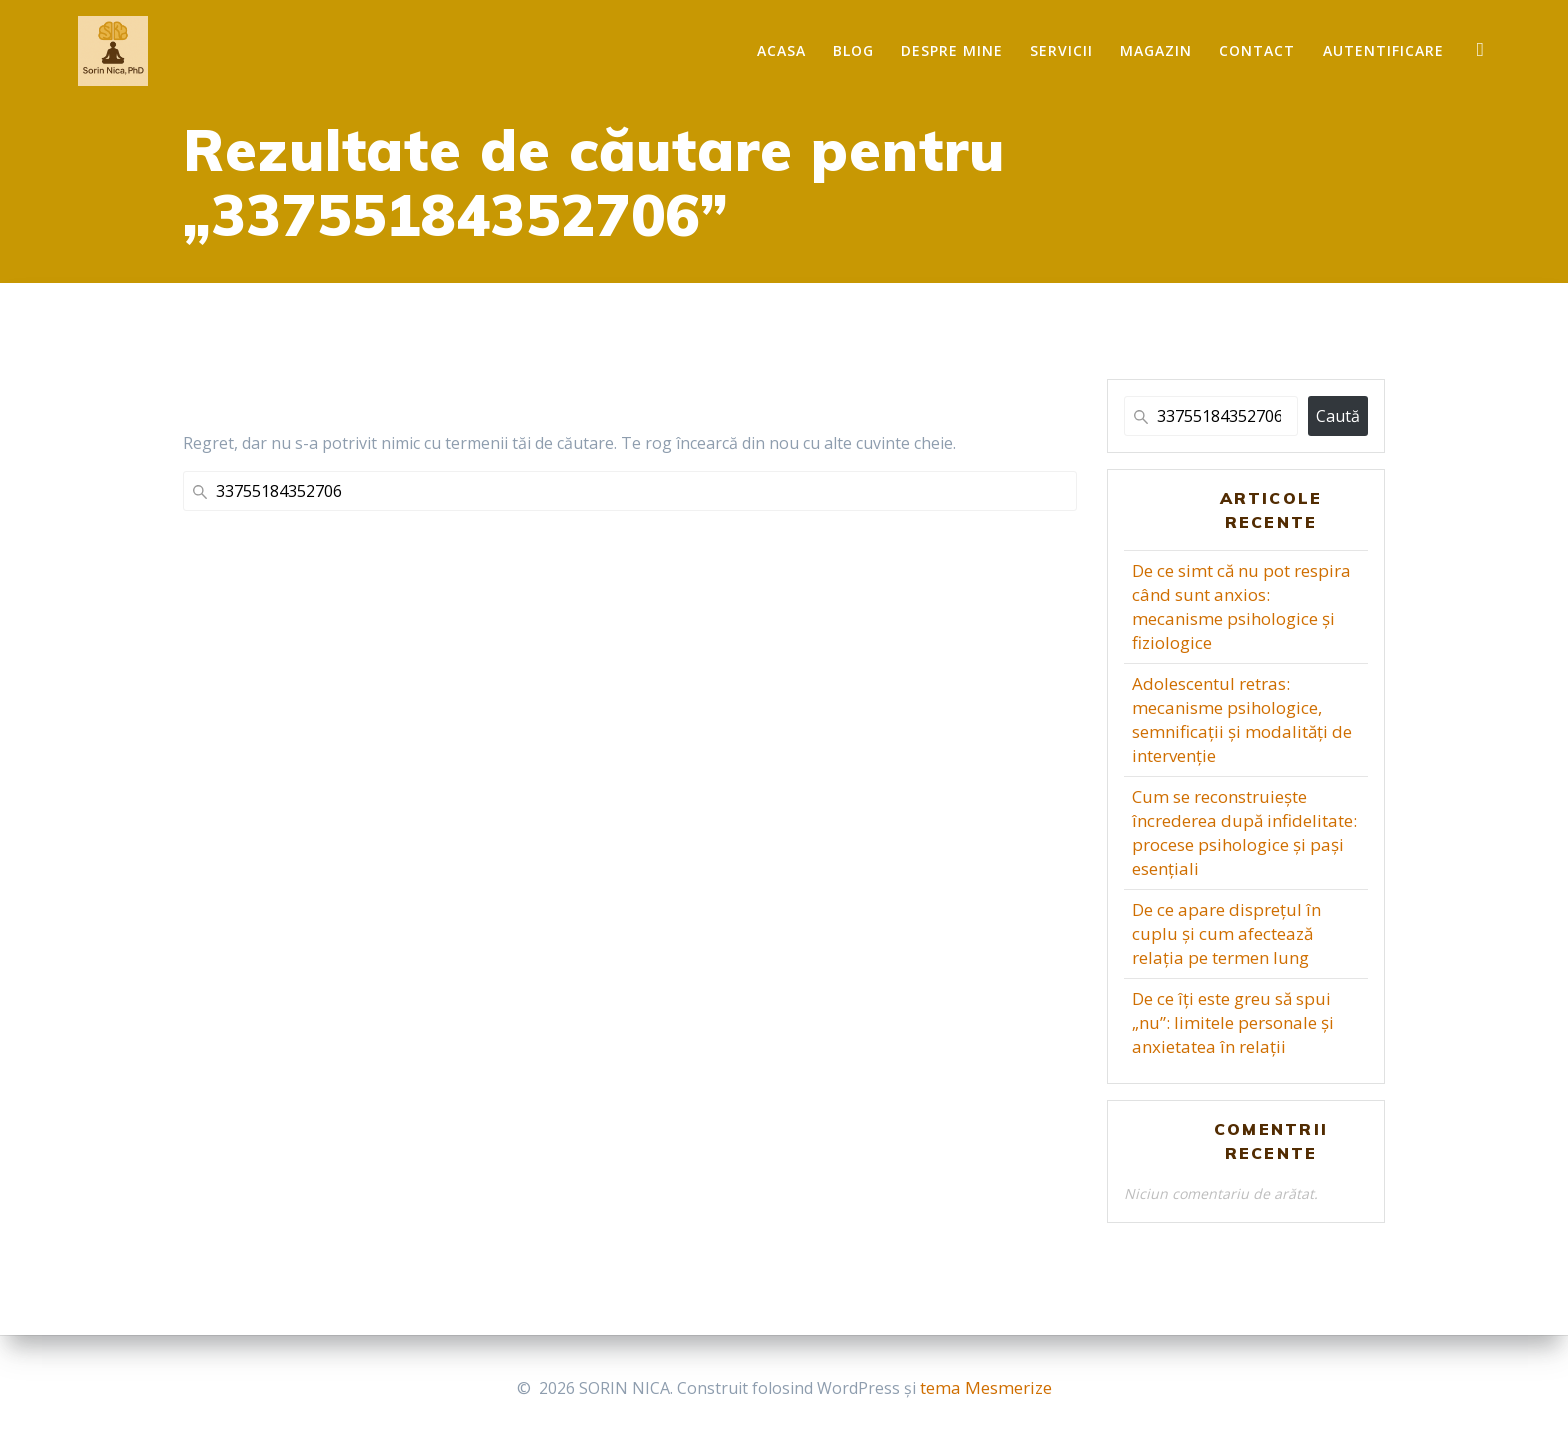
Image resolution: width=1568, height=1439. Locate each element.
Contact (1257, 50)
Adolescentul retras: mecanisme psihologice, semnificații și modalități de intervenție (1242, 719)
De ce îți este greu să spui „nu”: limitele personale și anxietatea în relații (1233, 1022)
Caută (1338, 416)
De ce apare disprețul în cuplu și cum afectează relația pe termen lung (1226, 933)
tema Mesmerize (986, 1387)
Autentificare (1383, 50)
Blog (853, 50)
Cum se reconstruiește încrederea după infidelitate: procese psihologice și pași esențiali (1244, 832)
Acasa (781, 50)
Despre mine (952, 50)
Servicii (1061, 50)
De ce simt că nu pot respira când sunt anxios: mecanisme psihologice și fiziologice (1241, 606)
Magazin (1156, 50)
